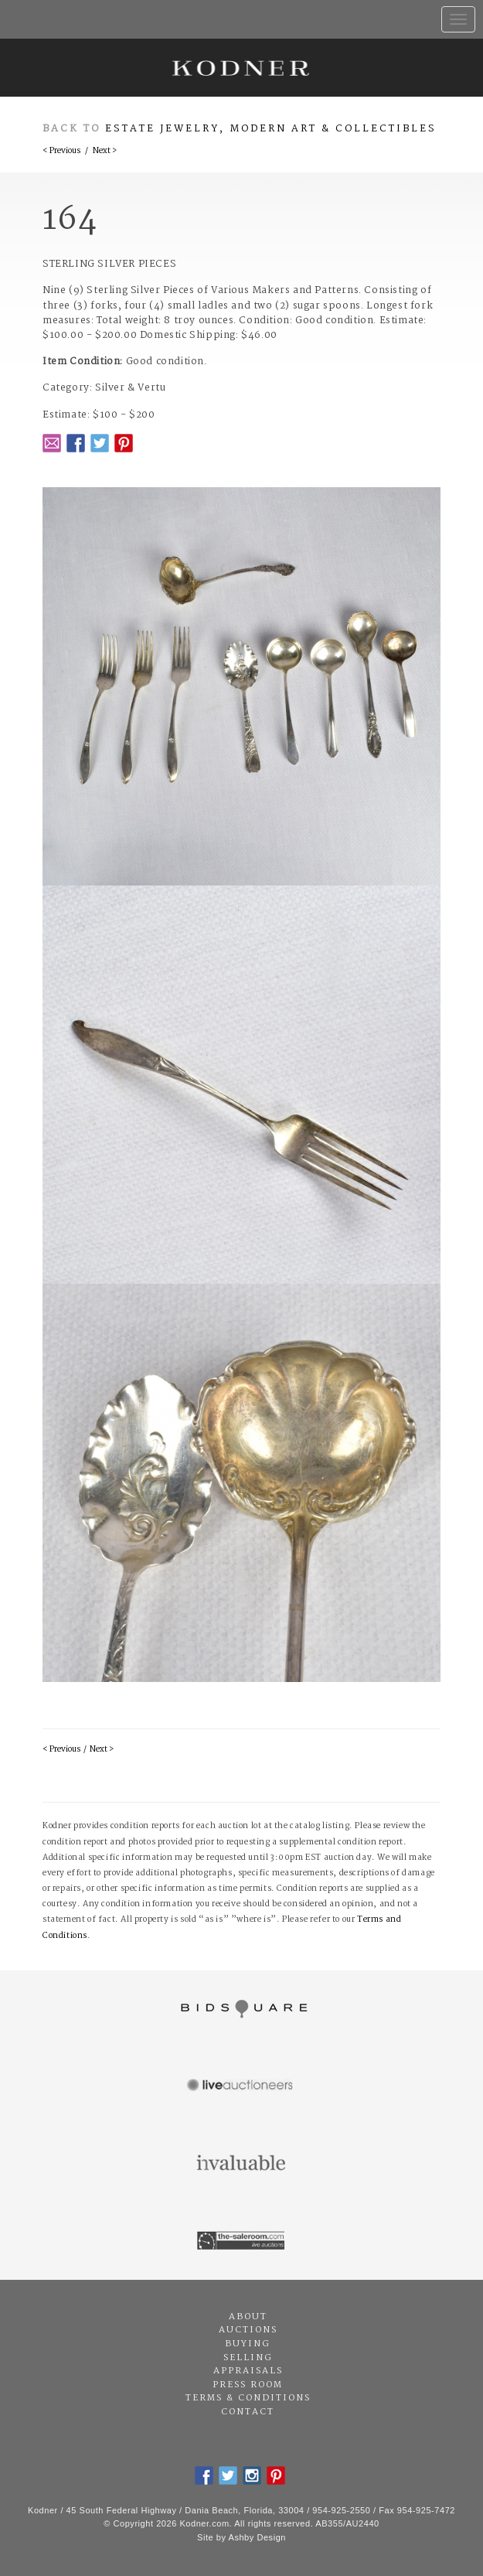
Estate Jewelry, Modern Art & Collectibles (271, 129)
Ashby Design (257, 2537)
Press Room (248, 2385)
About (248, 2317)
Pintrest (123, 443)
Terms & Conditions (248, 2398)
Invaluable (241, 2163)
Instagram (252, 2475)
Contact (247, 2412)
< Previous (61, 151)
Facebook (75, 443)
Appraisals (248, 2371)
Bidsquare (241, 2009)
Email (52, 443)
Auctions (248, 2330)
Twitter (99, 443)
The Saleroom (241, 2241)
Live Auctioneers (241, 2086)
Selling (248, 2358)
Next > (105, 151)
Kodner (241, 68)
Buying (247, 2344)
